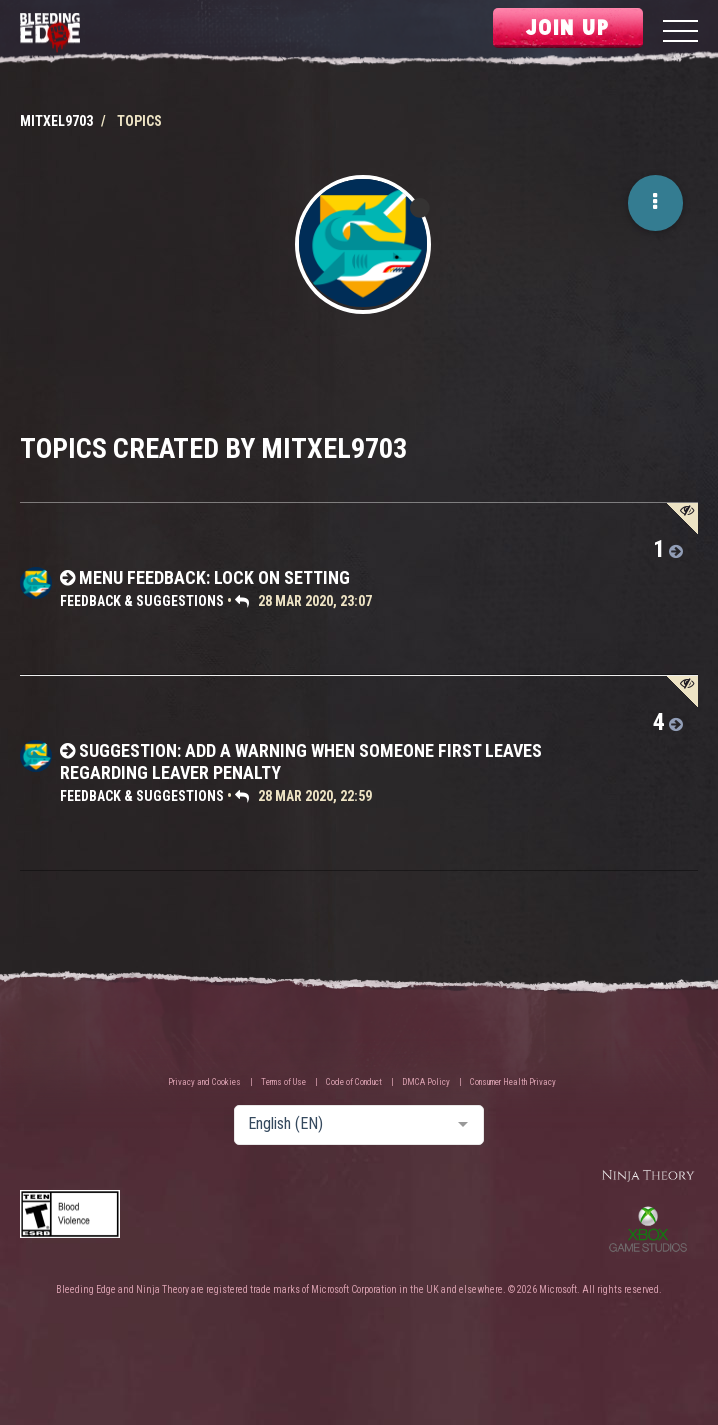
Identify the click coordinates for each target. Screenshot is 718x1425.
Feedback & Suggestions (142, 601)
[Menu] (680, 33)
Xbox (648, 1229)
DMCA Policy (426, 1082)
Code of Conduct (354, 1082)
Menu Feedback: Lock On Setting (214, 577)
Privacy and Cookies (204, 1082)
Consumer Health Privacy (513, 1082)
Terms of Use (283, 1082)
